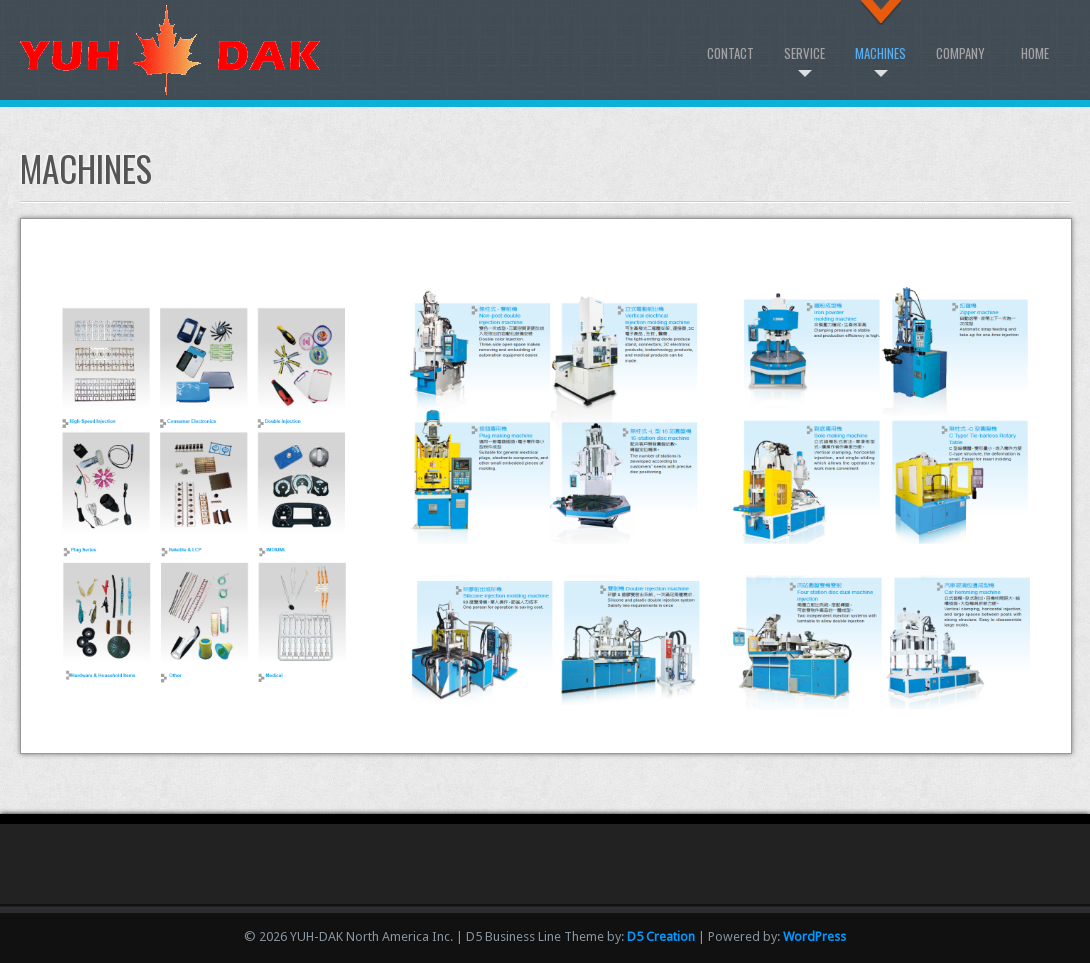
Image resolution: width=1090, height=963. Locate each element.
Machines (880, 53)
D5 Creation (661, 936)
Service (804, 53)
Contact (730, 53)
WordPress (814, 936)
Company (960, 53)
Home (1035, 53)
